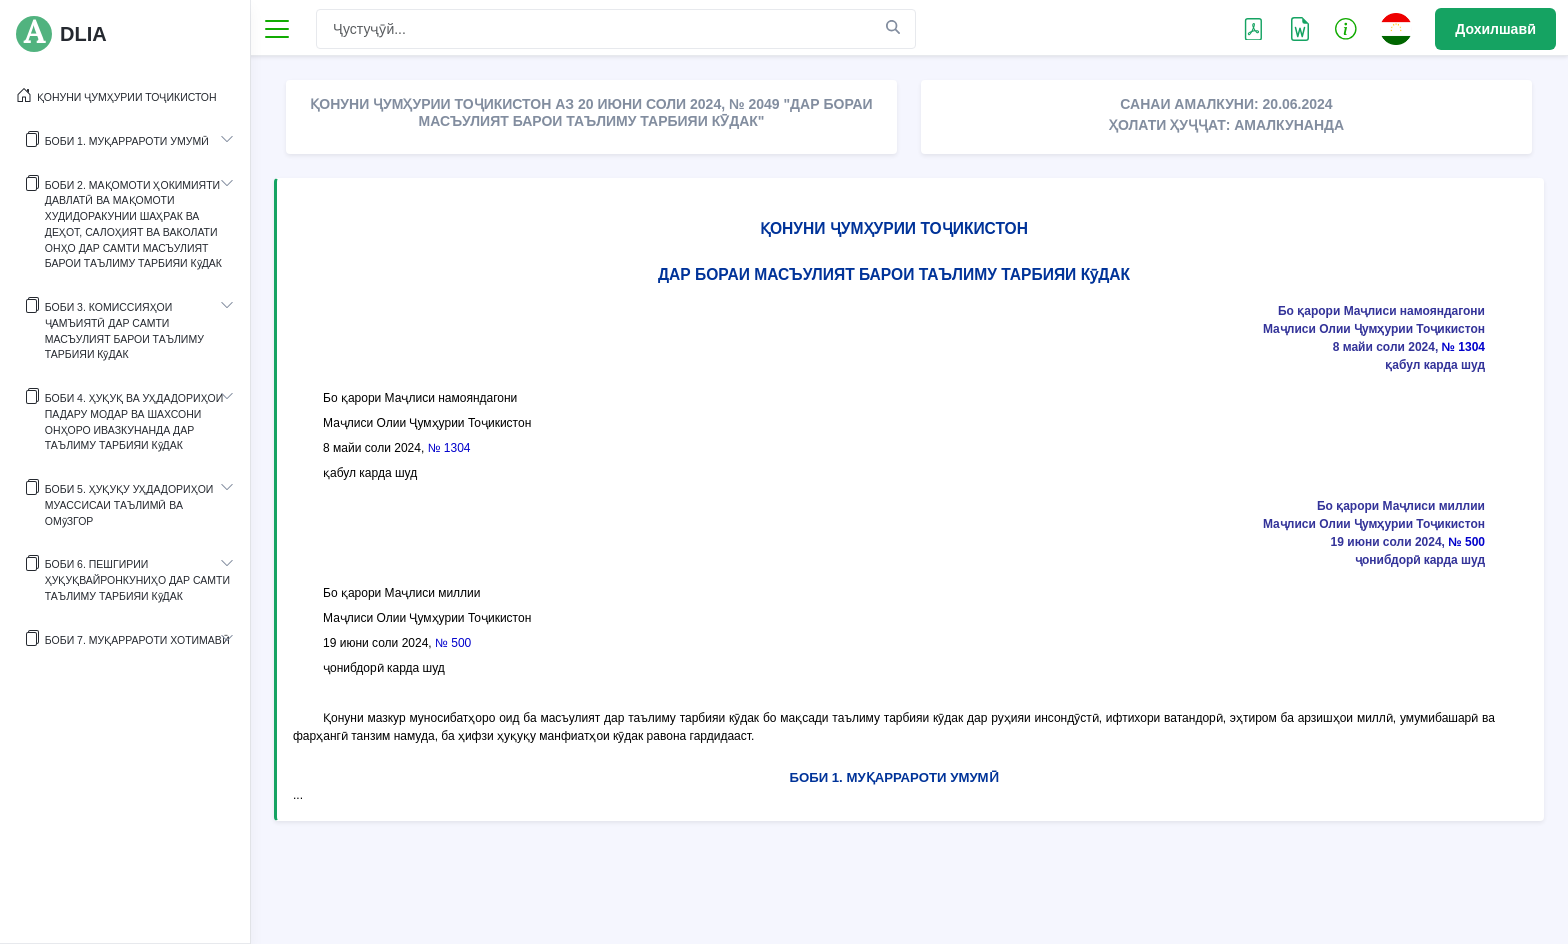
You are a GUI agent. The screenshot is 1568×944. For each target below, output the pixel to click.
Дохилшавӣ (1495, 29)
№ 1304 (1463, 347)
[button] (1346, 28)
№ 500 (1466, 542)
